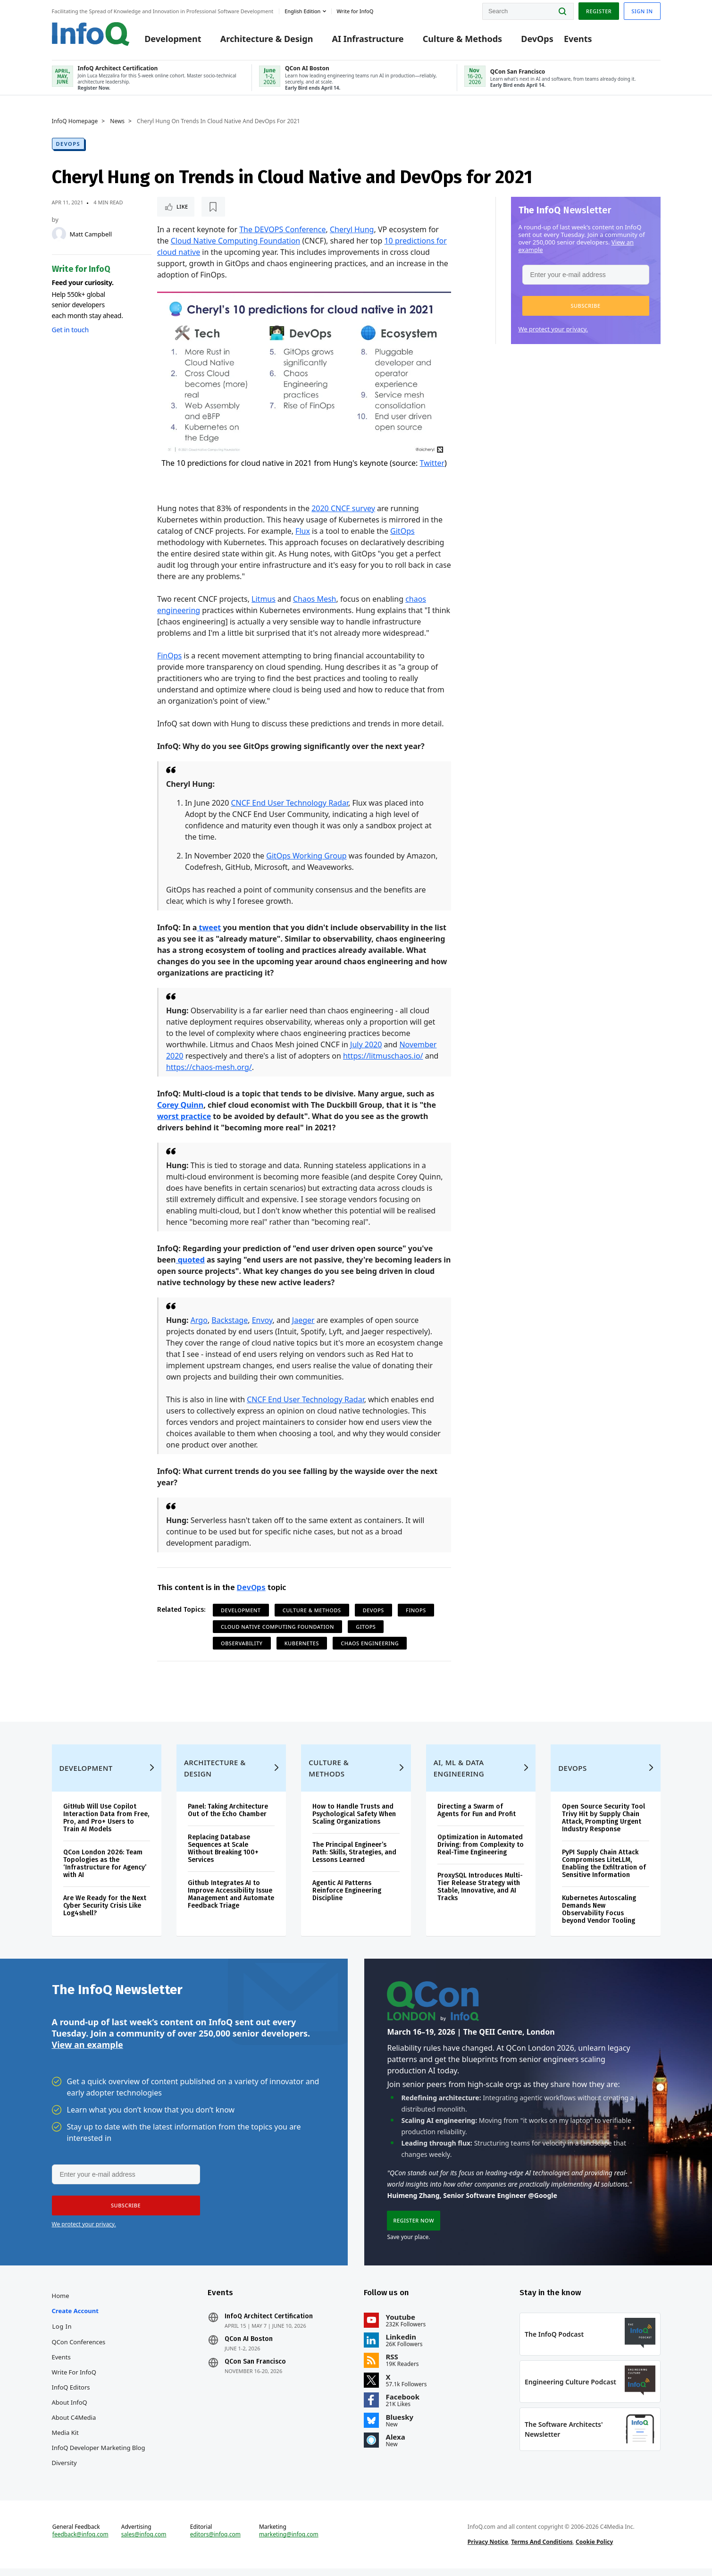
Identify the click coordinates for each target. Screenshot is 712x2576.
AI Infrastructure (368, 38)
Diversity (64, 2470)
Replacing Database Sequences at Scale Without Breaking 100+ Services (223, 1856)
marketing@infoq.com (288, 2542)
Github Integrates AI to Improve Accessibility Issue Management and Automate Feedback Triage (231, 1901)
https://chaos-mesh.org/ (209, 1067)
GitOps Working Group (306, 855)
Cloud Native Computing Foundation (235, 241)
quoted (190, 1259)
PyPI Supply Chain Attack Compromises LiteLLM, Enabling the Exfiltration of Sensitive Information (604, 1871)
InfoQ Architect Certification (269, 2324)
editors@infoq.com (215, 2542)
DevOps (537, 38)
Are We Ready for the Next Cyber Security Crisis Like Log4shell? (104, 1913)
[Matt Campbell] (59, 234)
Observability (241, 1643)
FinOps (169, 655)
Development (172, 38)
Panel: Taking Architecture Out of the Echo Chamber (228, 1818)
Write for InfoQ (74, 2379)
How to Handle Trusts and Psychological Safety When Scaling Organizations (354, 1821)
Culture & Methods (462, 38)
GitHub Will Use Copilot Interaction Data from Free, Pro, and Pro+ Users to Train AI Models (106, 1825)
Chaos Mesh (314, 599)
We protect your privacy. (553, 329)
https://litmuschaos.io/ (383, 1056)
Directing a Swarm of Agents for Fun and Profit (476, 1818)
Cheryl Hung (352, 229)
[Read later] (213, 207)
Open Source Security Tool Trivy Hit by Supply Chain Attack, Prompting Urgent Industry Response (603, 1825)
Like (182, 206)
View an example (87, 2052)
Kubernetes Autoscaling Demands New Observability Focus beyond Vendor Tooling (599, 1917)
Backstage (229, 1320)
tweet (209, 927)
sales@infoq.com (144, 2542)
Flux (302, 531)
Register (598, 11)
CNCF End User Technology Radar (289, 803)
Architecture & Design (266, 38)
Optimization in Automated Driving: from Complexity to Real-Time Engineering (480, 1852)
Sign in (642, 11)
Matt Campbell (91, 234)
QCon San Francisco (255, 2369)
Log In (62, 2334)
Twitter (432, 463)
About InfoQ (69, 2410)
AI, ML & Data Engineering (459, 1775)
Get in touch (70, 329)
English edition (302, 11)
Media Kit (65, 2440)
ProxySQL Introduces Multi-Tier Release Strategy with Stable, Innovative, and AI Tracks (480, 1894)
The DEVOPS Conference (282, 229)
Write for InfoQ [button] (354, 11)
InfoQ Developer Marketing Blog (98, 2455)
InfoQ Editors (71, 2395)
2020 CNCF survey (343, 508)
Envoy (262, 1320)
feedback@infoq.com (80, 2542)
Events (578, 38)
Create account (75, 2318)
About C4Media (74, 2425)
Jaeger (303, 1320)
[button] (585, 306)
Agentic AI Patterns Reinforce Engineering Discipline (346, 1898)
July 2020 (366, 1044)
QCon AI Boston (249, 2346)
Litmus (263, 599)
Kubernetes (302, 1643)
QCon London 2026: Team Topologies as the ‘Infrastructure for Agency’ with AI (104, 1871)
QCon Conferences (79, 2349)
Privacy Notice (488, 2549)
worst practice (184, 1116)
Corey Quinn (180, 1105)
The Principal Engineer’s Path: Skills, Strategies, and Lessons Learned (354, 1859)
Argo (199, 1320)
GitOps (402, 531)
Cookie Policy (594, 2549)
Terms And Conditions (542, 2549)
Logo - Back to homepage (91, 34)
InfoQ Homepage (75, 121)
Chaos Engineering (370, 1643)
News (117, 121)
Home (60, 2303)
